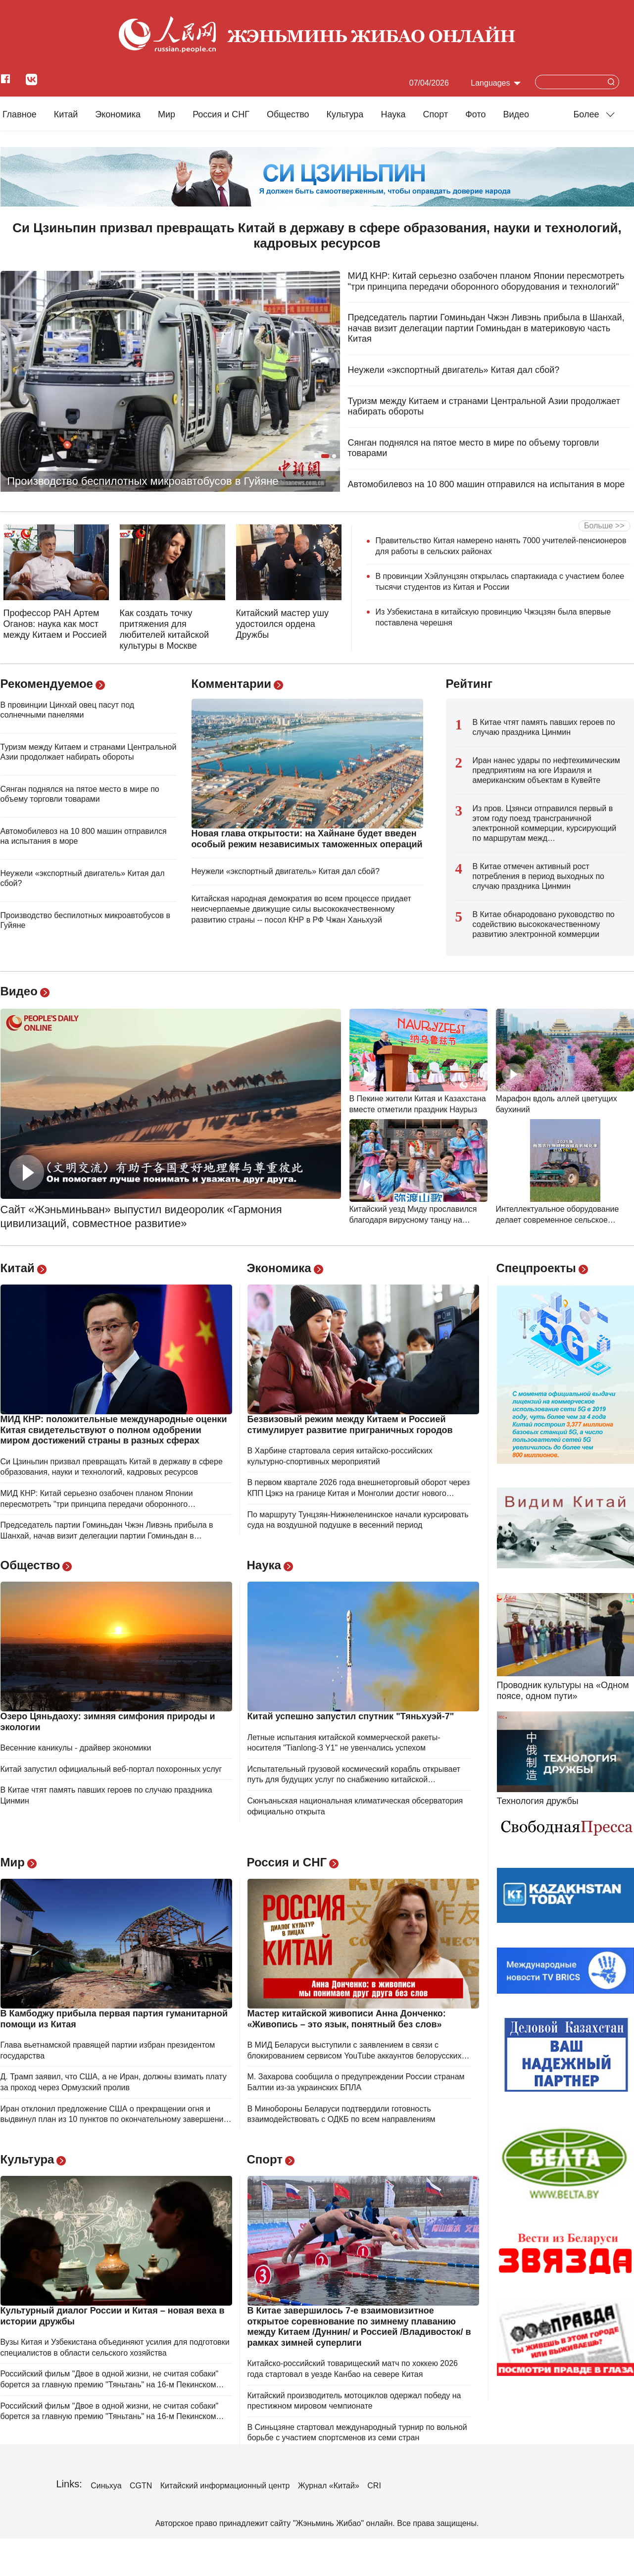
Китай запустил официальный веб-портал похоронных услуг (111, 1769)
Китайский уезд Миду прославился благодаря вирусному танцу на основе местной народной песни (413, 1220)
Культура (345, 114)
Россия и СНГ (221, 114)
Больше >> (604, 525)
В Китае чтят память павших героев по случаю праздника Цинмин (544, 727)
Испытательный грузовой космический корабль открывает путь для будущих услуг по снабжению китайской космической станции (354, 1780)
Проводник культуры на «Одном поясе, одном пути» (563, 1690)
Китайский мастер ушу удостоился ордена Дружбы (282, 624)
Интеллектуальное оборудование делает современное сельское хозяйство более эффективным (557, 1220)
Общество (288, 114)
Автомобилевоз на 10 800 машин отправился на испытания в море (486, 484)
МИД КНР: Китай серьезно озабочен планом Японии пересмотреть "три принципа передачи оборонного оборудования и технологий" (486, 281)
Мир (166, 114)
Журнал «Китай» (328, 2485)
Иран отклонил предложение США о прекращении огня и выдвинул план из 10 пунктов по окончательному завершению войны (115, 2119)
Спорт (265, 2159)
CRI (374, 2485)
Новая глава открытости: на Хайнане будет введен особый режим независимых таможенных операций (307, 838)
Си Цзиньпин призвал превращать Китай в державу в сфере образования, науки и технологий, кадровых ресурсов (316, 235)
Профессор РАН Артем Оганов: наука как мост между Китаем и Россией (55, 624)
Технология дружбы (538, 1801)
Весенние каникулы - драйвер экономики (75, 1748)
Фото (475, 114)
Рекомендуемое (46, 683)
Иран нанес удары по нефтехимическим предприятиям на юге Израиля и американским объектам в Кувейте (546, 770)
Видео (516, 114)
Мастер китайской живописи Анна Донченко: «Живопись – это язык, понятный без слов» (346, 2019)
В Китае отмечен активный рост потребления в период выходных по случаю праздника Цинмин (538, 876)
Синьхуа (106, 2485)
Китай (66, 114)
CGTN (141, 2485)
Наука (393, 114)
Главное (19, 114)
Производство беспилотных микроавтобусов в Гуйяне (142, 481)
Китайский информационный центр (225, 2485)
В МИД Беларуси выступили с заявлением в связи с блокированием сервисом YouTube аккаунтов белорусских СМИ (354, 2055)
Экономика (118, 114)
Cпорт (435, 114)
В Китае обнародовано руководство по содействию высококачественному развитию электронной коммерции (544, 924)
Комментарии (232, 683)
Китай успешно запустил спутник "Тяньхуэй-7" (350, 1716)
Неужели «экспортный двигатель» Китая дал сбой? (454, 370)
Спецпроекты (536, 1268)
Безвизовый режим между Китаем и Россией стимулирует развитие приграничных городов (350, 1424)
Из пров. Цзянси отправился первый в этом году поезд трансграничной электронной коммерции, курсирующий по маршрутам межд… (545, 823)
